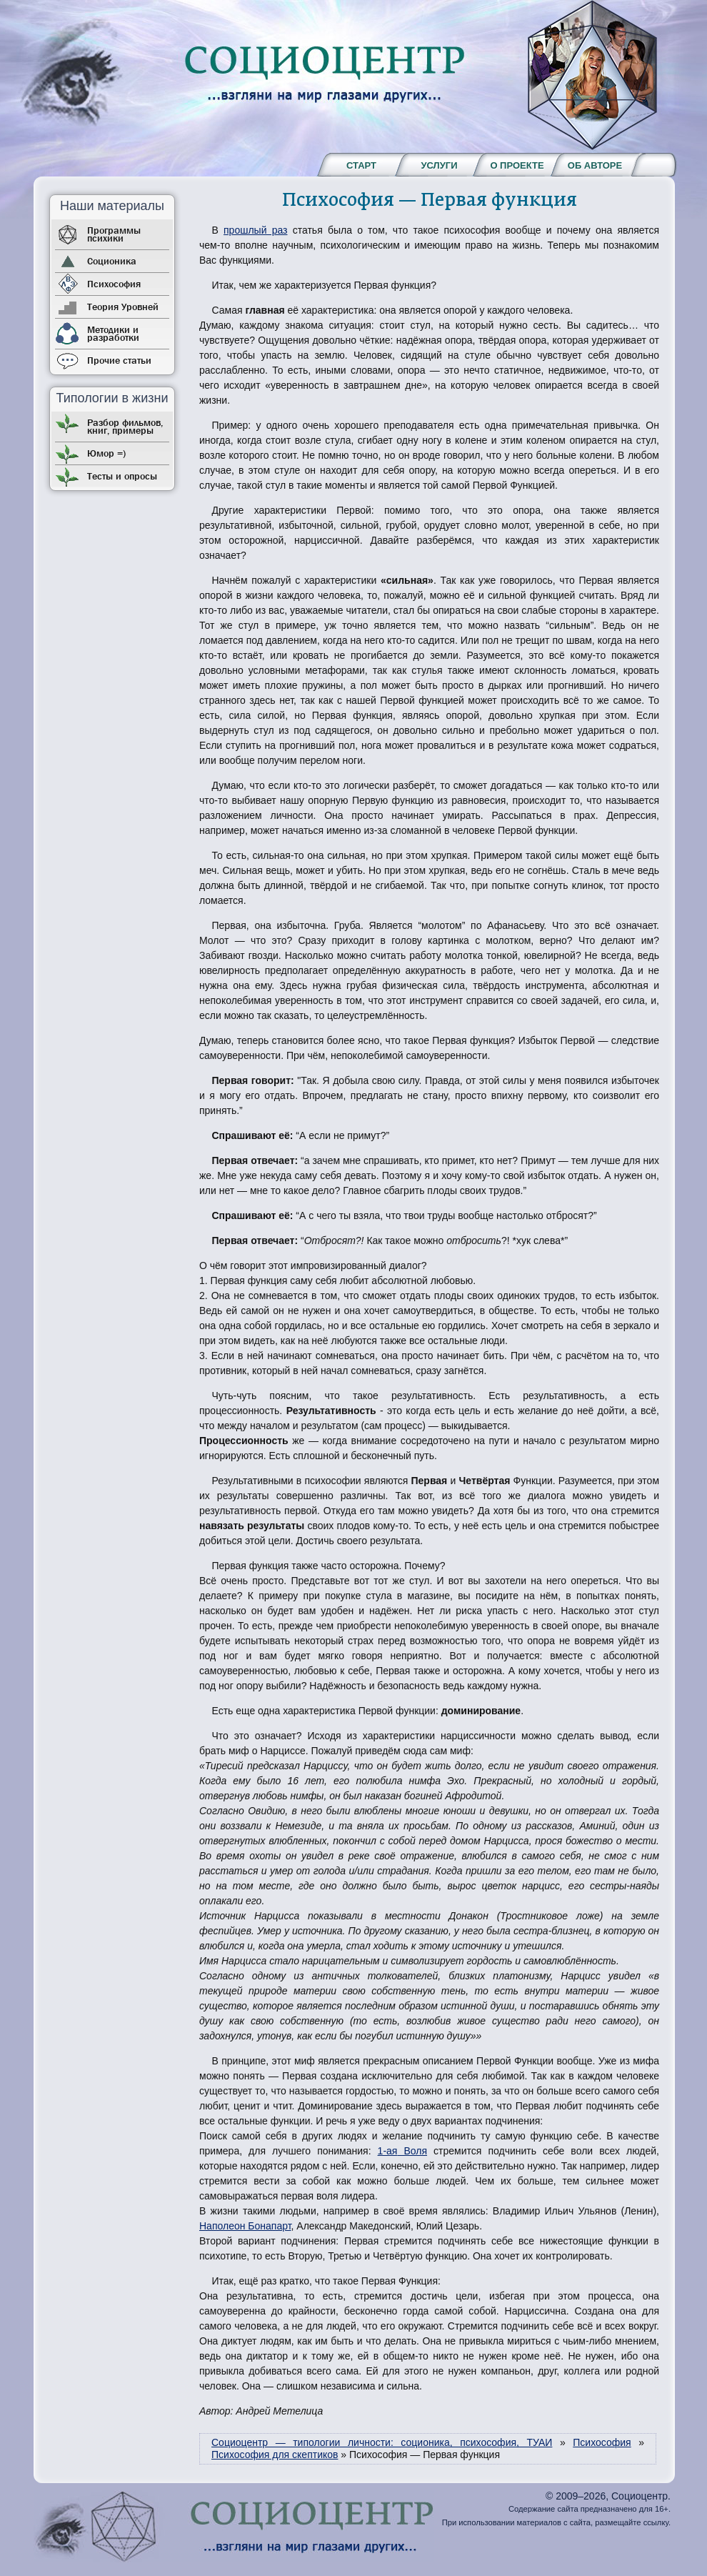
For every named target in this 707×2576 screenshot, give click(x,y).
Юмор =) (106, 453)
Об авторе (595, 165)
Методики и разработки (113, 333)
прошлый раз (255, 230)
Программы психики (114, 234)
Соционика (111, 260)
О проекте (516, 165)
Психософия (114, 283)
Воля (412, 2151)
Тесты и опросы (122, 475)
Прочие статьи (119, 360)
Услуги (439, 165)
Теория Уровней (123, 306)
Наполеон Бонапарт (245, 2226)
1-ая (388, 2151)
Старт (361, 165)
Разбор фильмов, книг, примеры (125, 426)
